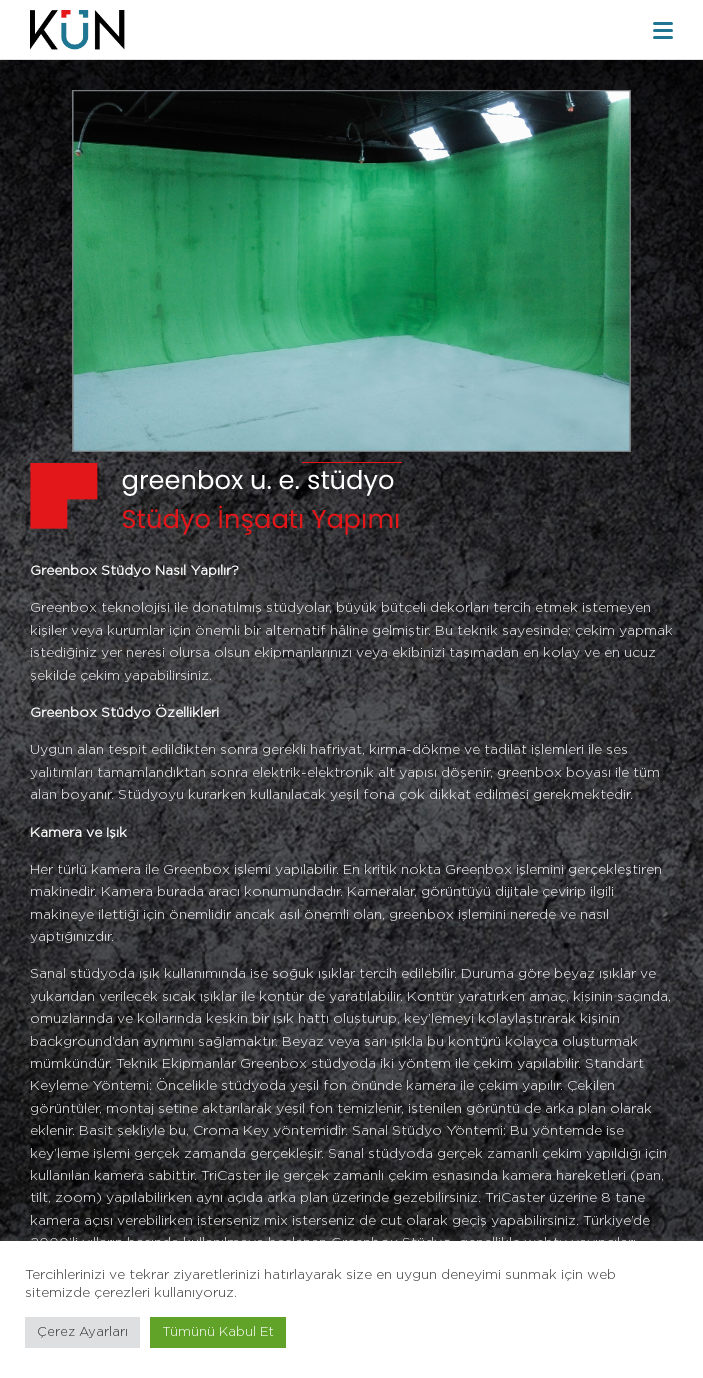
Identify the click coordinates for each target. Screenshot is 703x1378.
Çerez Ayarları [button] (82, 1332)
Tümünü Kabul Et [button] (218, 1332)
